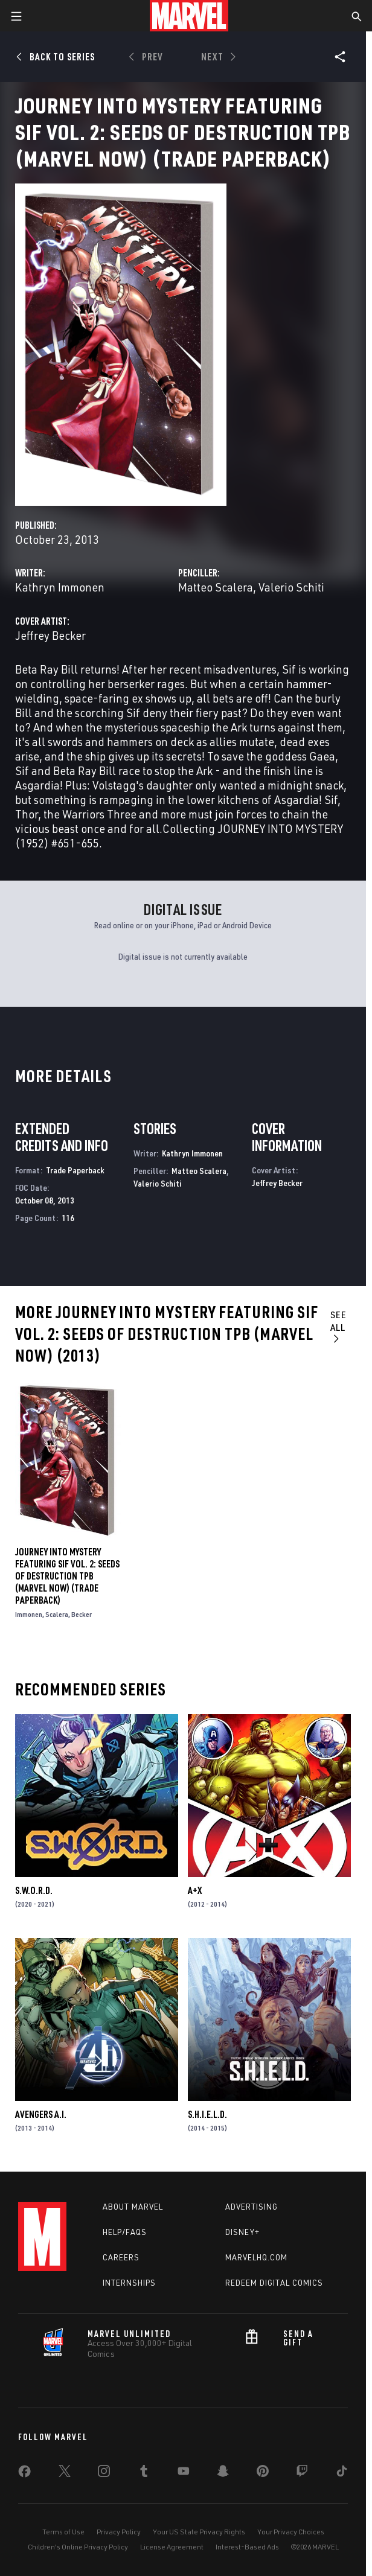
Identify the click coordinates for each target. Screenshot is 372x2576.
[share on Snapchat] (223, 2473)
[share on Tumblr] (144, 2473)
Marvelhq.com (256, 2257)
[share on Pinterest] (263, 2473)
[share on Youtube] (184, 2473)
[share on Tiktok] (342, 2473)
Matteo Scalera (215, 587)
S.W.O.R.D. (34, 1890)
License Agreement (172, 2546)
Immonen (28, 1614)
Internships (129, 2282)
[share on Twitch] (302, 2473)
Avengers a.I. (40, 2114)
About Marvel (133, 2206)
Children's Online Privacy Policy (78, 2546)
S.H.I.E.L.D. (207, 2114)
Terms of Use (63, 2531)
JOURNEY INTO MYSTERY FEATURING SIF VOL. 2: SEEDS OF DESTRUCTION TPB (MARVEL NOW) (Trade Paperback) (67, 1576)
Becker (81, 1614)
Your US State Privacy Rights (199, 2531)
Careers (121, 2257)
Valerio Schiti (291, 587)
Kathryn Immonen (59, 587)
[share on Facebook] (24, 2474)
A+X (195, 1890)
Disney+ (242, 2232)
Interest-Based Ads (247, 2546)
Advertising (251, 2206)
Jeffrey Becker (50, 635)
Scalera (56, 1614)
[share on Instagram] (104, 2473)
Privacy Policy (119, 2531)
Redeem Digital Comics (274, 2282)
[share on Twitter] (65, 2473)
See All (338, 1326)
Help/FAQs (125, 2232)
